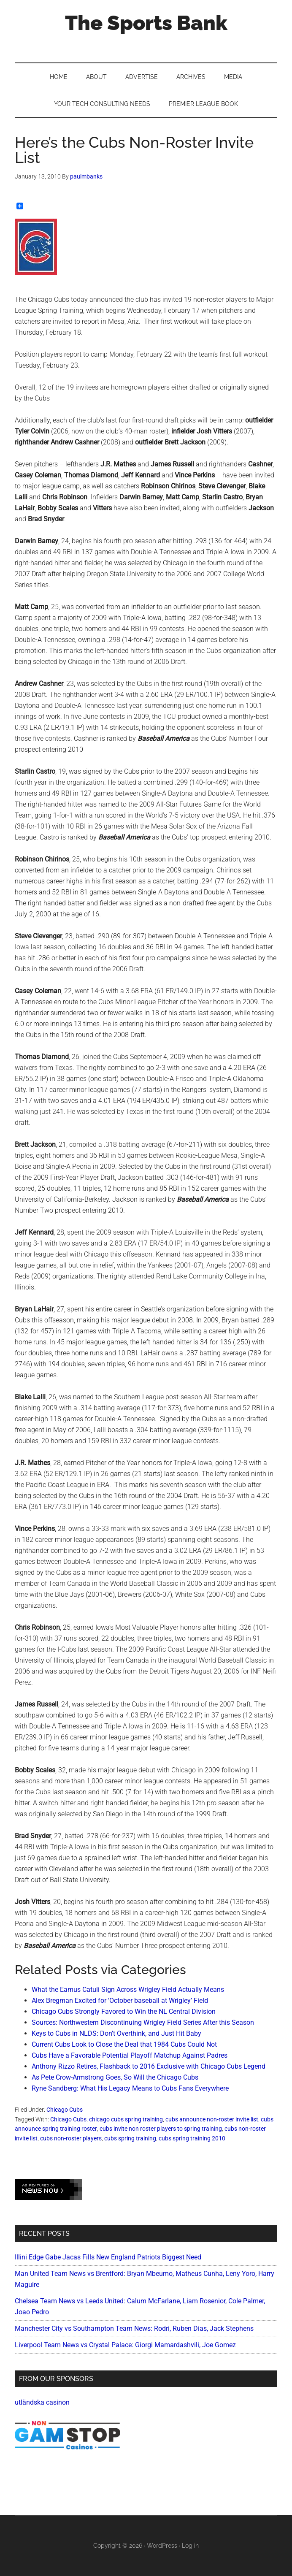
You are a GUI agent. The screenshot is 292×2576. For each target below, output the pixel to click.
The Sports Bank (146, 23)
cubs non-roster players (71, 2138)
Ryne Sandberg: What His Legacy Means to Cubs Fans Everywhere (130, 2088)
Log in (190, 2545)
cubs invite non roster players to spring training (161, 2128)
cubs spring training (130, 2138)
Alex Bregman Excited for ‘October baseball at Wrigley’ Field (120, 2000)
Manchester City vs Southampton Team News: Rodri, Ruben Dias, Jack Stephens (134, 2328)
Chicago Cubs (64, 2109)
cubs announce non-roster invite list (211, 2119)
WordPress (162, 2545)
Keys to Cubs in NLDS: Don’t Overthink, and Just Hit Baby (116, 2033)
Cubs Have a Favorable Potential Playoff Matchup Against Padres (129, 2055)
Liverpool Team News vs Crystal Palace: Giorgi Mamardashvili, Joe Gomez (125, 2345)
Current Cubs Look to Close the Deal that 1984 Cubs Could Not (124, 2044)
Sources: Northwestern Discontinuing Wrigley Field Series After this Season (143, 2022)
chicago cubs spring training (126, 2119)
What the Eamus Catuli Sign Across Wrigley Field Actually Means (128, 1989)
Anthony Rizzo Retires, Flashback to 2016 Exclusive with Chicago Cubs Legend (148, 2066)
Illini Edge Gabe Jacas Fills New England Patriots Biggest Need (108, 2257)
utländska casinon (42, 2402)
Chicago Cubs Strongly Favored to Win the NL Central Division (124, 2011)
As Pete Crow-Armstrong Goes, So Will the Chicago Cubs (115, 2077)
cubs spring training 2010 (192, 2138)
